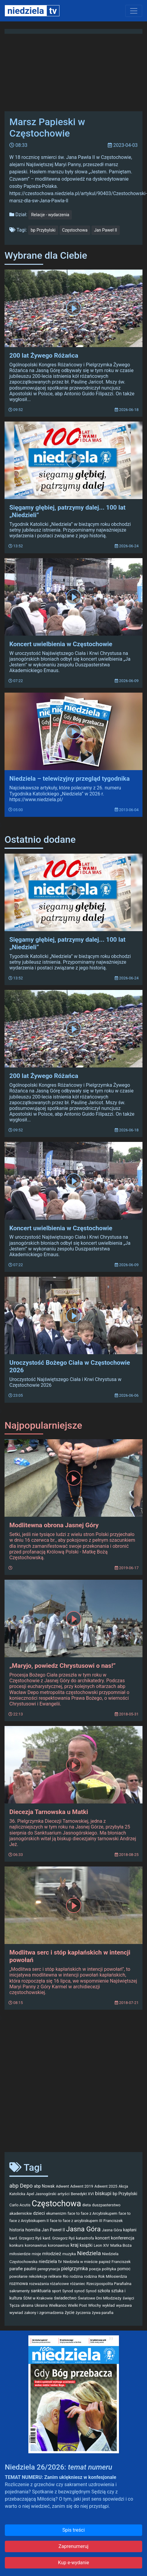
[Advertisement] (58, 2084)
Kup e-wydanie (73, 2562)
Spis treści (73, 2530)
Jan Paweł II (105, 230)
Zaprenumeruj (73, 2546)
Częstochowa (75, 230)
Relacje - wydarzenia (50, 214)
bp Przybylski (43, 230)
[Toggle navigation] (133, 11)
